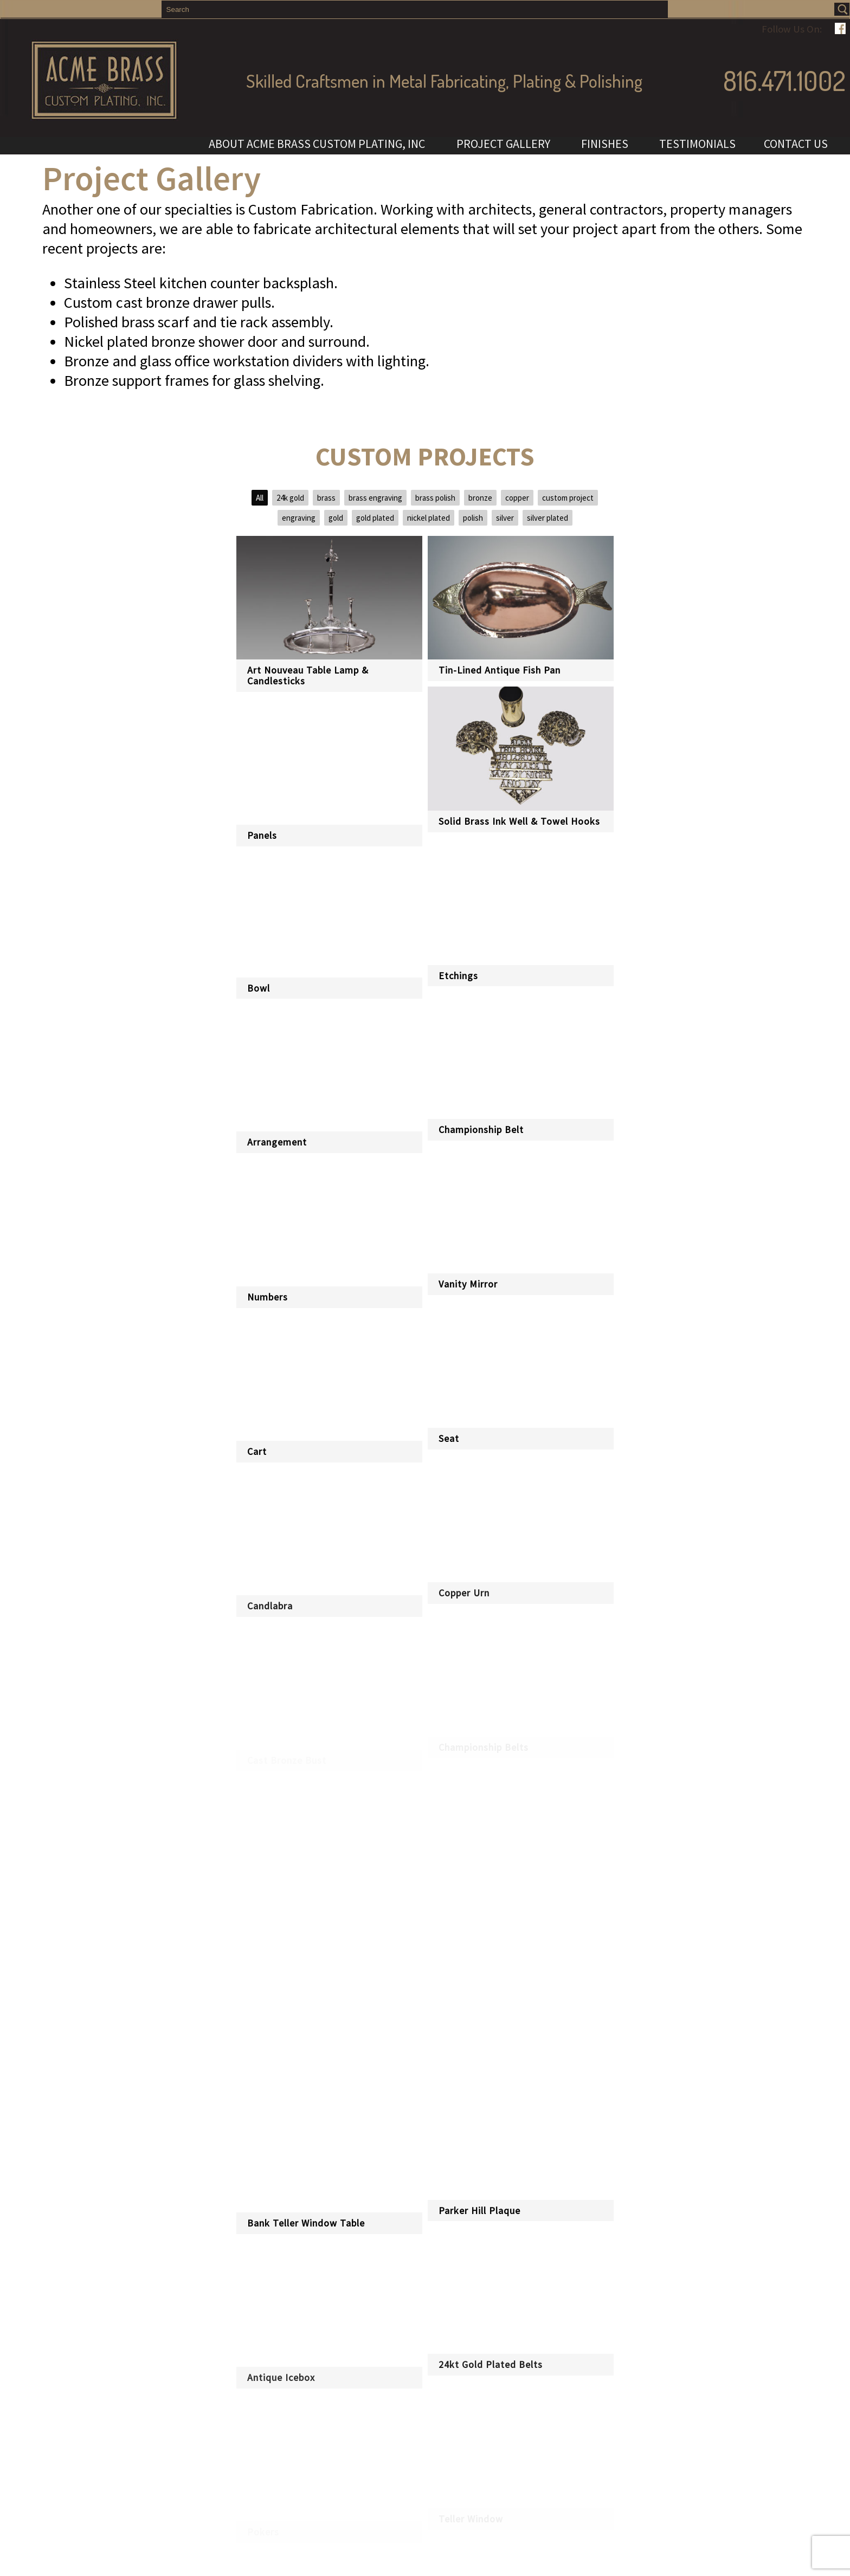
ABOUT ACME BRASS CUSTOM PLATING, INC (318, 144)
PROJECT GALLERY (504, 144)
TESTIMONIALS (697, 144)
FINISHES (606, 144)
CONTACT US (796, 144)
